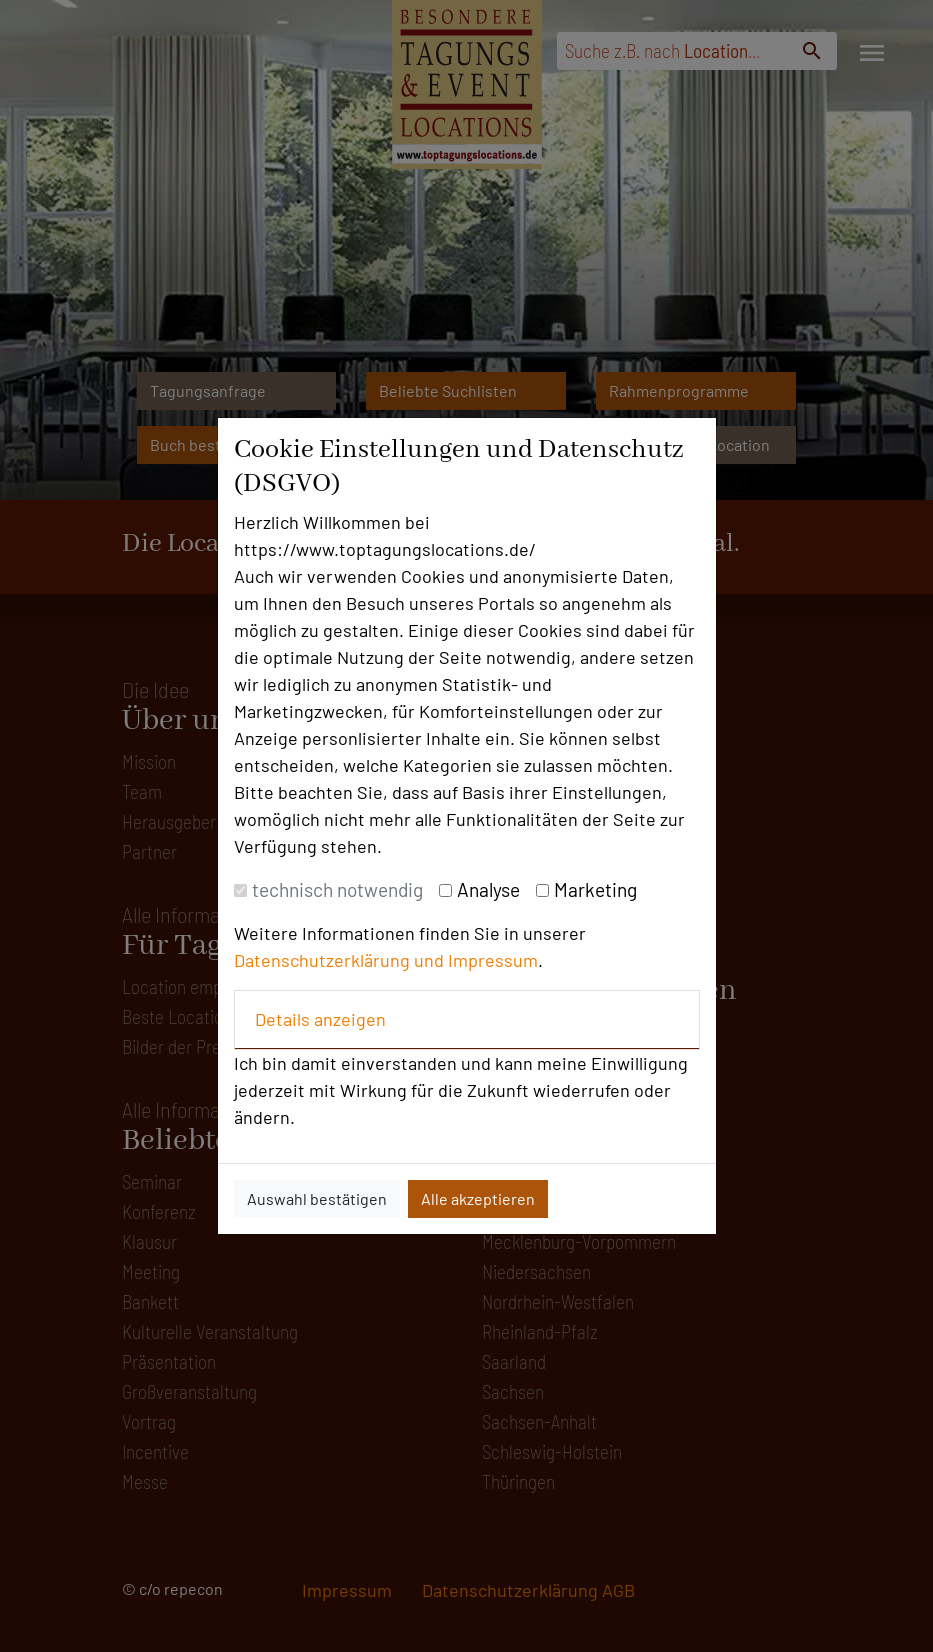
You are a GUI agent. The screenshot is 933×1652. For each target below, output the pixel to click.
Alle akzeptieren (478, 1198)
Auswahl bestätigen (317, 1198)
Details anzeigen (320, 1019)
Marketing (595, 889)
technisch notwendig (337, 889)
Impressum (493, 960)
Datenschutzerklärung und (341, 960)
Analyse (488, 889)
